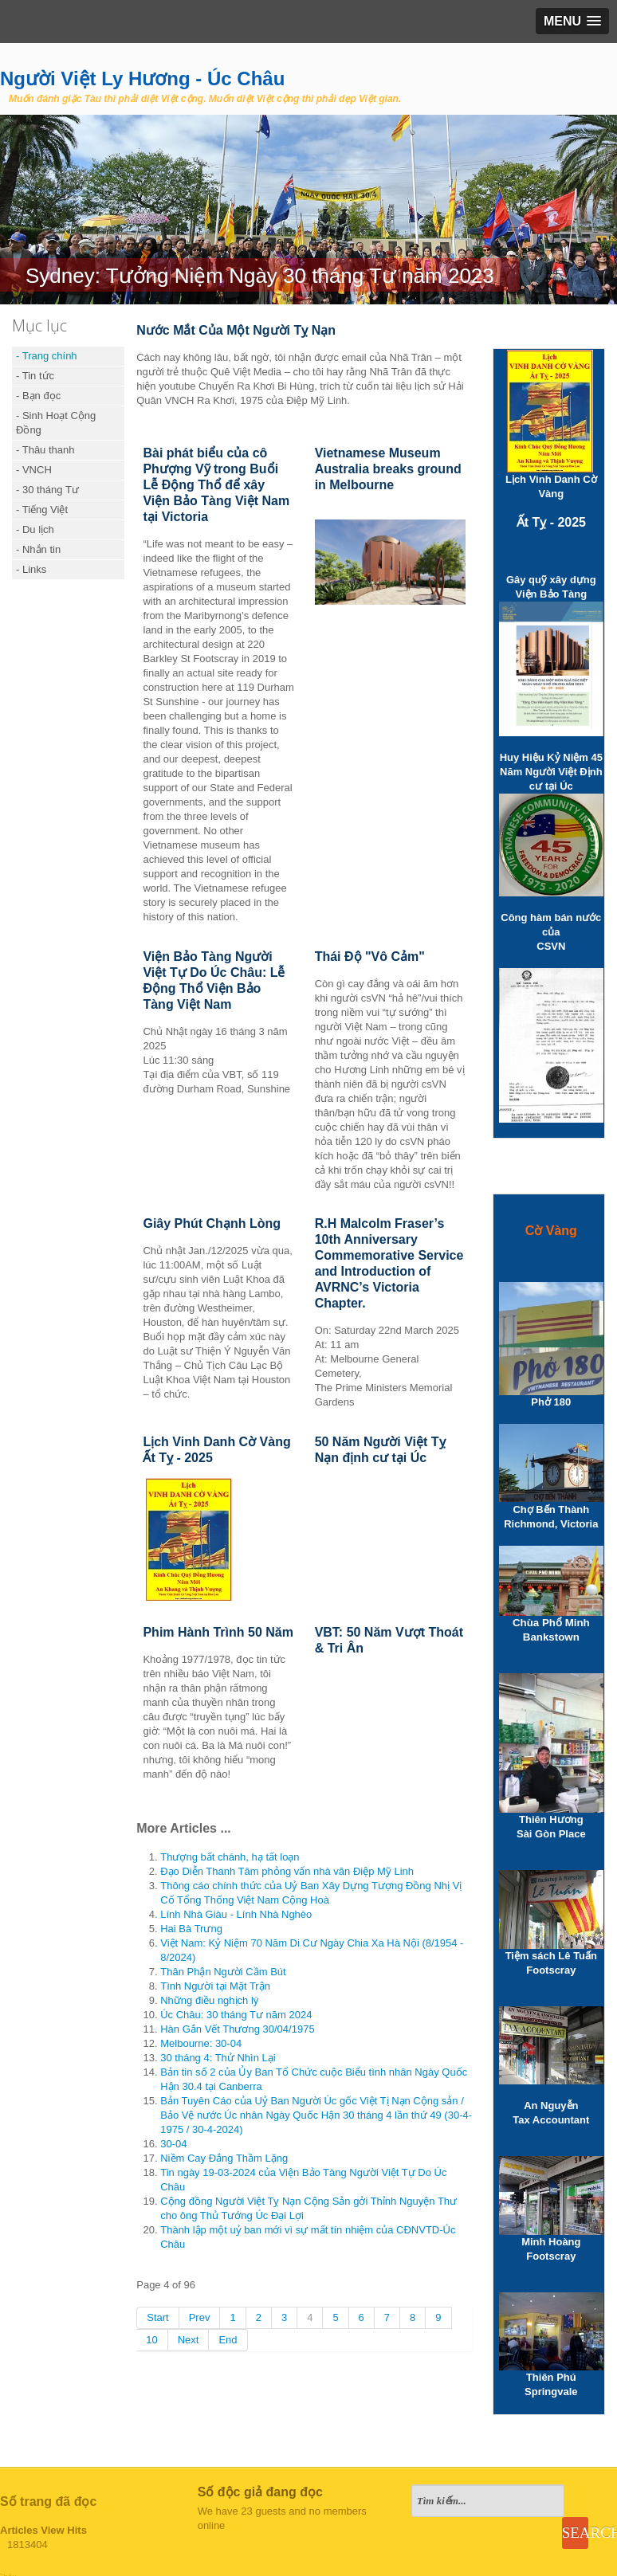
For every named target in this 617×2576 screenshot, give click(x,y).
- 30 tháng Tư (47, 490)
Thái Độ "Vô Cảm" (370, 956)
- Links (31, 569)
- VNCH (34, 470)
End (227, 2340)
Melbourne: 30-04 (201, 2043)
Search (575, 2532)
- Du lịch (35, 529)
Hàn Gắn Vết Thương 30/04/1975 (237, 2029)
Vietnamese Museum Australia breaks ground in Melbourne (388, 469)
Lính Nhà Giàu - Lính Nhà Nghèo (236, 1914)
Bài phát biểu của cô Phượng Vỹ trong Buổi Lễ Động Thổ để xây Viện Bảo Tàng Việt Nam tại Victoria (216, 484)
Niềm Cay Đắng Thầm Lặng (224, 2158)
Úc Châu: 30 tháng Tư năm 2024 (236, 2015)
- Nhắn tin (38, 549)
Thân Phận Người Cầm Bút (222, 1972)
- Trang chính (46, 356)
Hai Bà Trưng (191, 1929)
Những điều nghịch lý (209, 2000)
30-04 (173, 2144)
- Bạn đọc (38, 396)
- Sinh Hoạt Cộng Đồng (56, 423)
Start (157, 2317)
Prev (199, 2317)
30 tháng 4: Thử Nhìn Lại (217, 2058)
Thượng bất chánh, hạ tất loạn (229, 1857)
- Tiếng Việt (42, 510)
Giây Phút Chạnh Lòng (212, 1223)
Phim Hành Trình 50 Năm (218, 1632)
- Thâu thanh (45, 450)
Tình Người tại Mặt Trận (215, 1986)
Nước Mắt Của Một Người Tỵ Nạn (236, 330)
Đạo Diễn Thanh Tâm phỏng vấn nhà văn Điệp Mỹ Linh (287, 1871)
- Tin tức (35, 376)
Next (188, 2340)
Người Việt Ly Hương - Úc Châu (142, 78)
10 (151, 2340)
